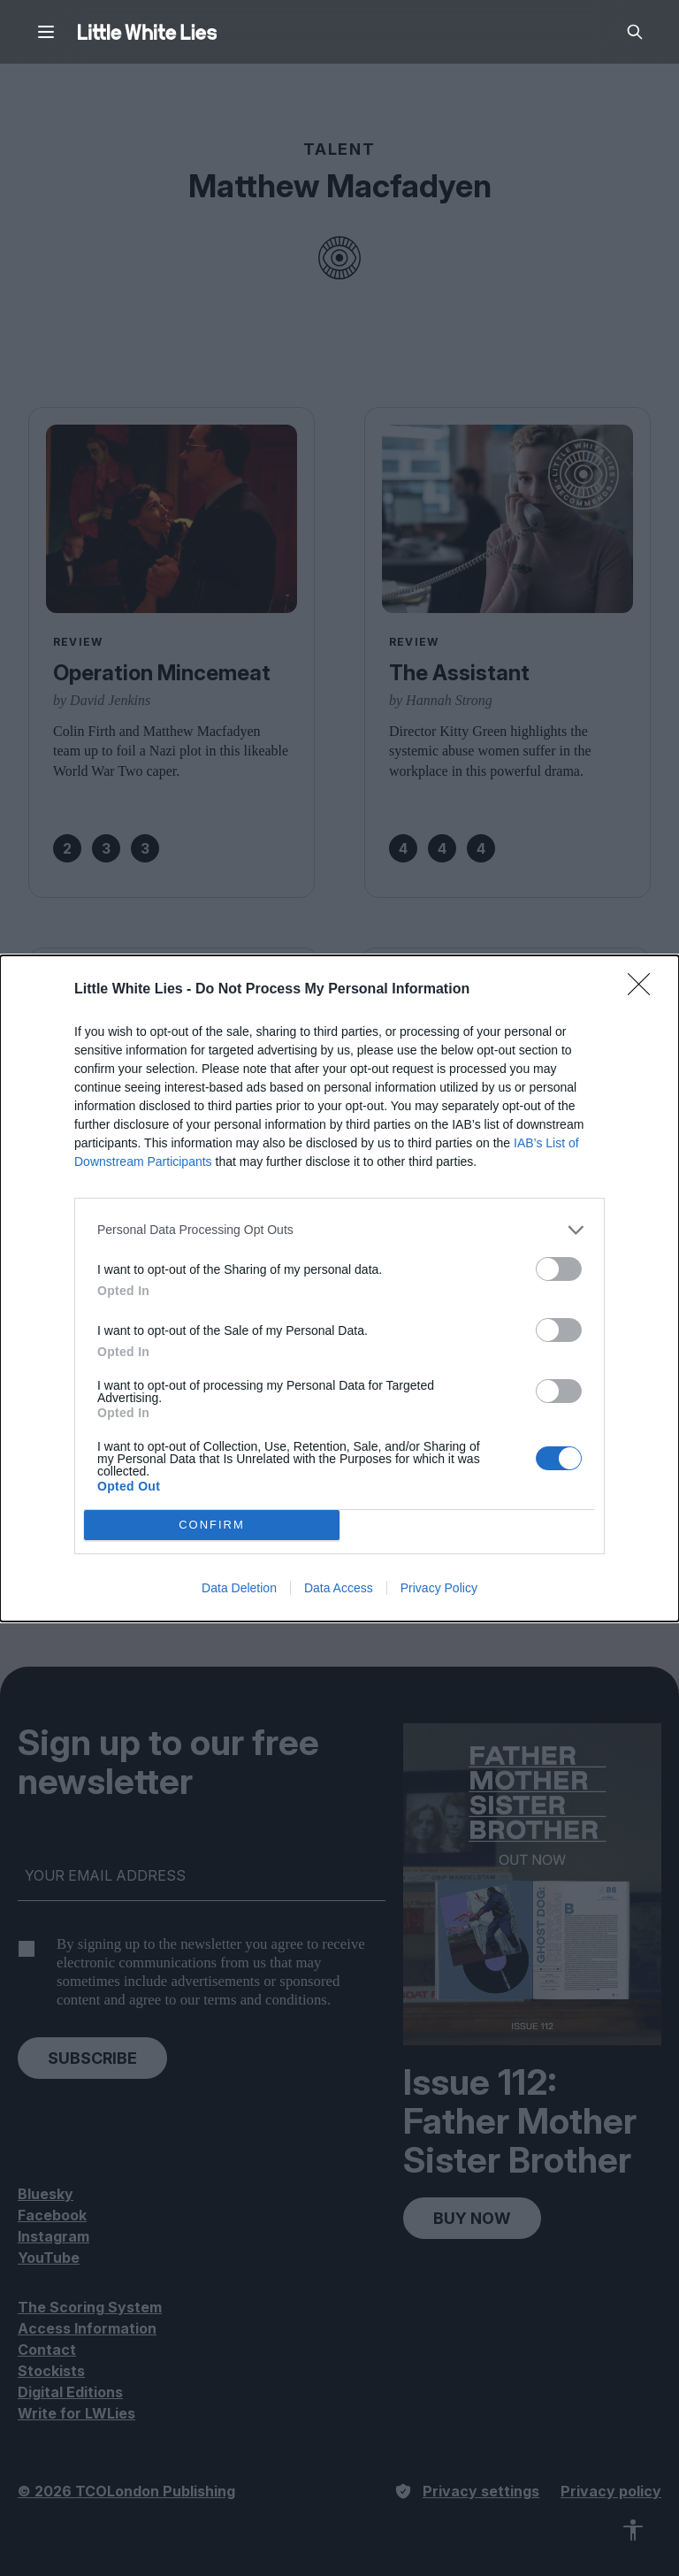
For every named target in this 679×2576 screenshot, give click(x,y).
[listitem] (339, 1230)
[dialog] (339, 1288)
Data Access (338, 1588)
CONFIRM (212, 1524)
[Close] (644, 990)
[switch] (559, 1269)
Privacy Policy (439, 1588)
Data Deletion (239, 1588)
